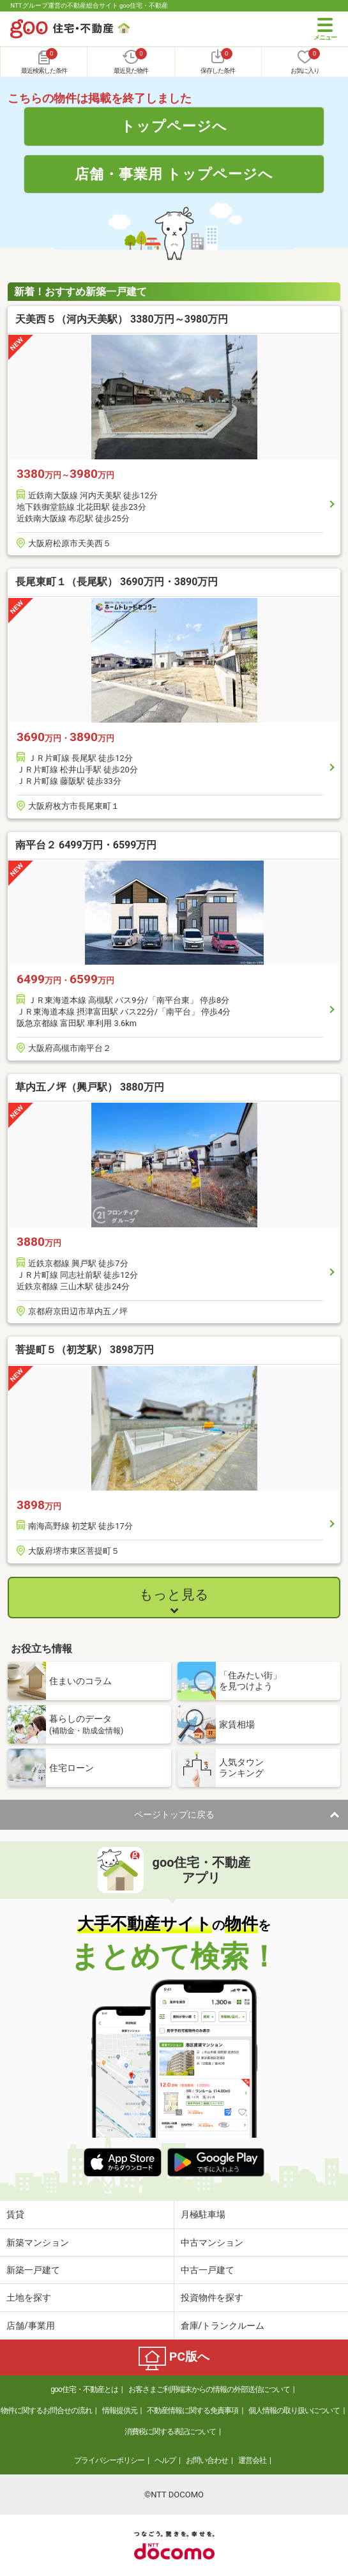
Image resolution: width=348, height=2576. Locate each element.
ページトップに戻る (174, 1814)
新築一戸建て (33, 2270)
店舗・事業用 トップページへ (174, 173)
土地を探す (28, 2297)
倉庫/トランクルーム (223, 2325)
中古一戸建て (207, 2270)
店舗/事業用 (30, 2325)
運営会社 (252, 2460)
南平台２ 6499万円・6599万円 (85, 845)
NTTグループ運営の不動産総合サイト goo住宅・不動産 (89, 5)
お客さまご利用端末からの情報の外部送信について (209, 2389)
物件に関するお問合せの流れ (46, 2410)
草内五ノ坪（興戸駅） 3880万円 (89, 1087)
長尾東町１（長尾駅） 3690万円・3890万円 (116, 582)
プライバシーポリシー (109, 2460)
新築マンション (37, 2242)
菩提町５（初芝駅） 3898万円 (84, 1350)
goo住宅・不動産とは (83, 2389)
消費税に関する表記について (170, 2431)
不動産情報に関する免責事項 (192, 2410)
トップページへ (174, 126)
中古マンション (212, 2242)
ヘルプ (165, 2460)
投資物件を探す (212, 2297)
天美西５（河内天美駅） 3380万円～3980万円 (121, 319)
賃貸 (15, 2214)
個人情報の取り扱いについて (294, 2410)
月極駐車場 (203, 2214)
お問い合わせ (207, 2460)
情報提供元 (119, 2410)
